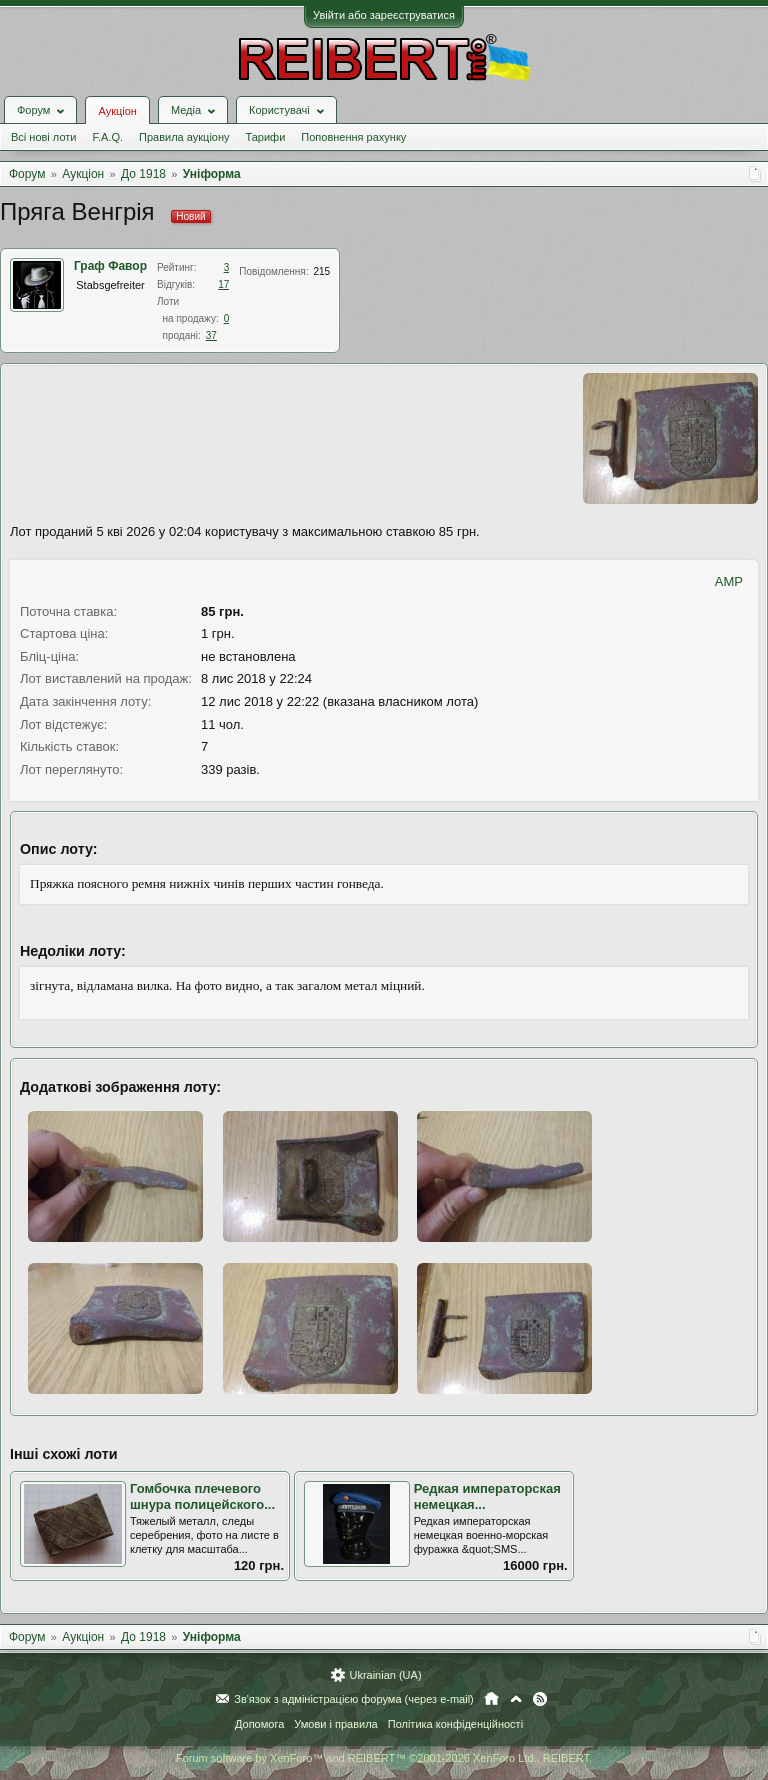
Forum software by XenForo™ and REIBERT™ (384, 1758)
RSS (540, 1699)
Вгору (516, 1699)
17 (223, 284)
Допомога (259, 1724)
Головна (491, 1699)
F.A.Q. (107, 137)
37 (211, 335)
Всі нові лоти (43, 137)
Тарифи (266, 137)
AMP (729, 581)
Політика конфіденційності (455, 1724)
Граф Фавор (110, 266)
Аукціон (117, 111)
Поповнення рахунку (353, 137)
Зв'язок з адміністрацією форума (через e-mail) (354, 1699)
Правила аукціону (184, 137)
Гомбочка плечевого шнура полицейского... (202, 1497)
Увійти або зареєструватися (384, 15)
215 (321, 271)
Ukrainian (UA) (385, 1675)
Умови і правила (335, 1724)
